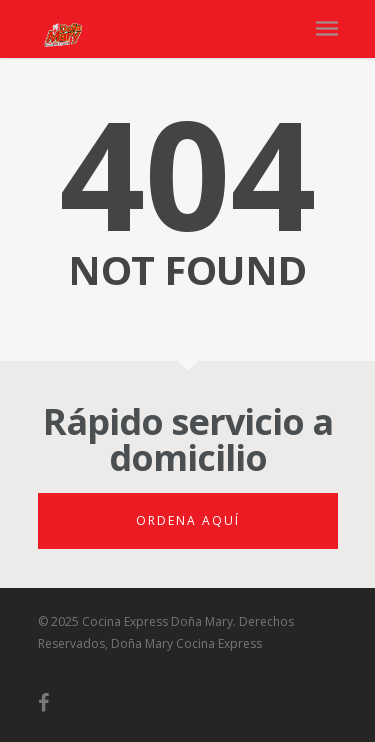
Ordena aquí (188, 520)
